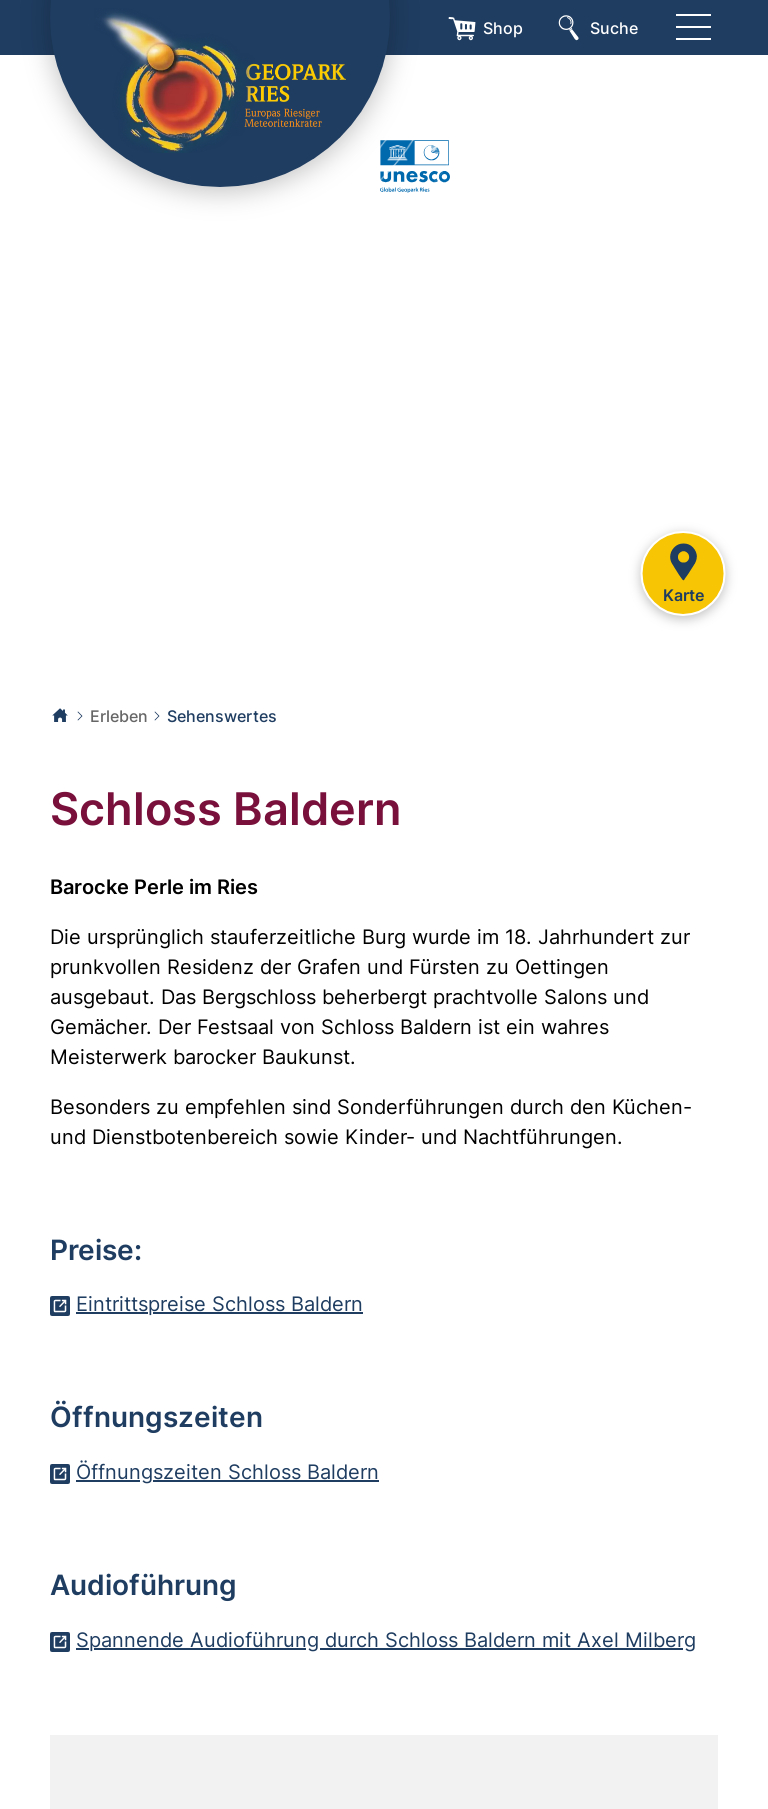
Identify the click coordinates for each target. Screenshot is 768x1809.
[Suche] (595, 28)
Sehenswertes (222, 716)
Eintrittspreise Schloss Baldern (219, 1304)
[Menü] (693, 28)
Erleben (119, 716)
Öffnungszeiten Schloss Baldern (227, 1472)
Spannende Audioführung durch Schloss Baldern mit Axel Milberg (386, 1640)
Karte (683, 571)
